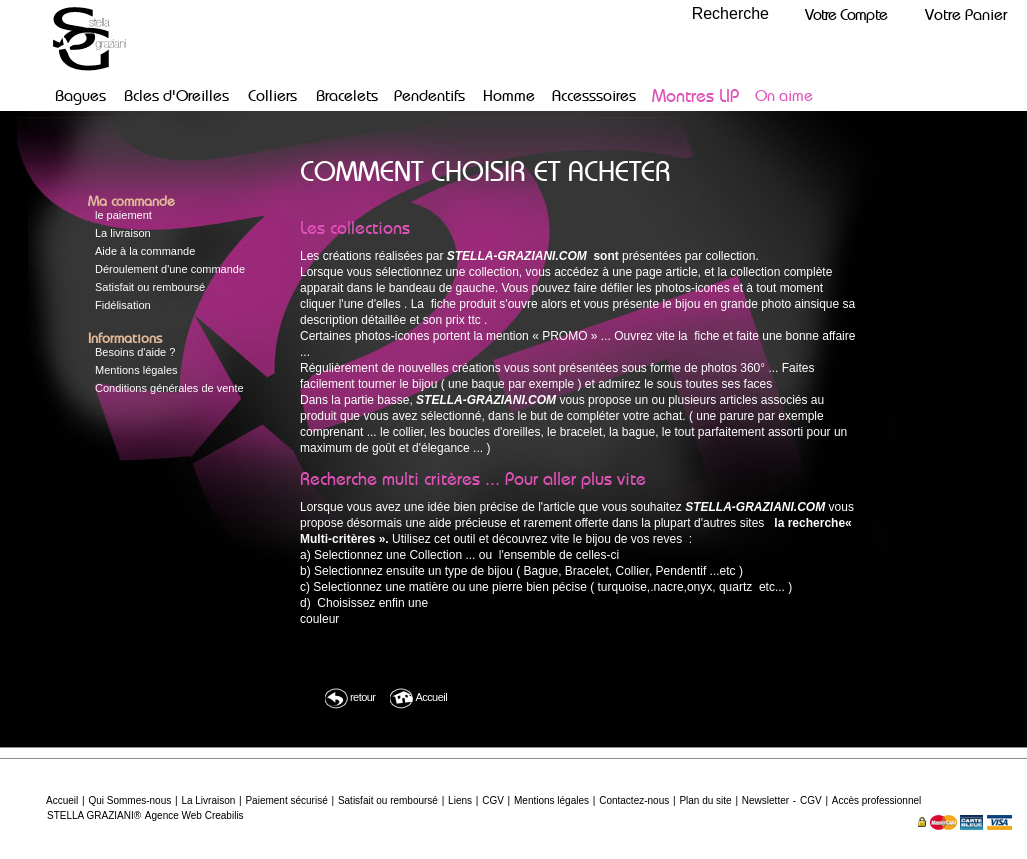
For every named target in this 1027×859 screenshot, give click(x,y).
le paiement (123, 215)
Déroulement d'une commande (170, 269)
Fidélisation (123, 305)
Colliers (272, 95)
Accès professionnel (877, 800)
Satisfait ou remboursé (150, 287)
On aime (784, 95)
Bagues (80, 95)
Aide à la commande (145, 251)
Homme (509, 95)
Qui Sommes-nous (129, 800)
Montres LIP (695, 95)
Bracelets (347, 95)
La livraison (123, 233)
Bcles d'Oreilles (176, 95)
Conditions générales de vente (169, 388)
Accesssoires (594, 95)
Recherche (730, 13)
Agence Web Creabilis (194, 815)
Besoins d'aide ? (135, 352)
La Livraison (208, 800)
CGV (493, 800)
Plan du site (705, 800)
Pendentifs (429, 95)
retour (350, 698)
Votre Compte (846, 14)
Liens (460, 800)
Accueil (418, 698)
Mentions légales (136, 370)
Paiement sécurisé (286, 800)
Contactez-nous (634, 800)
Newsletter (765, 800)
